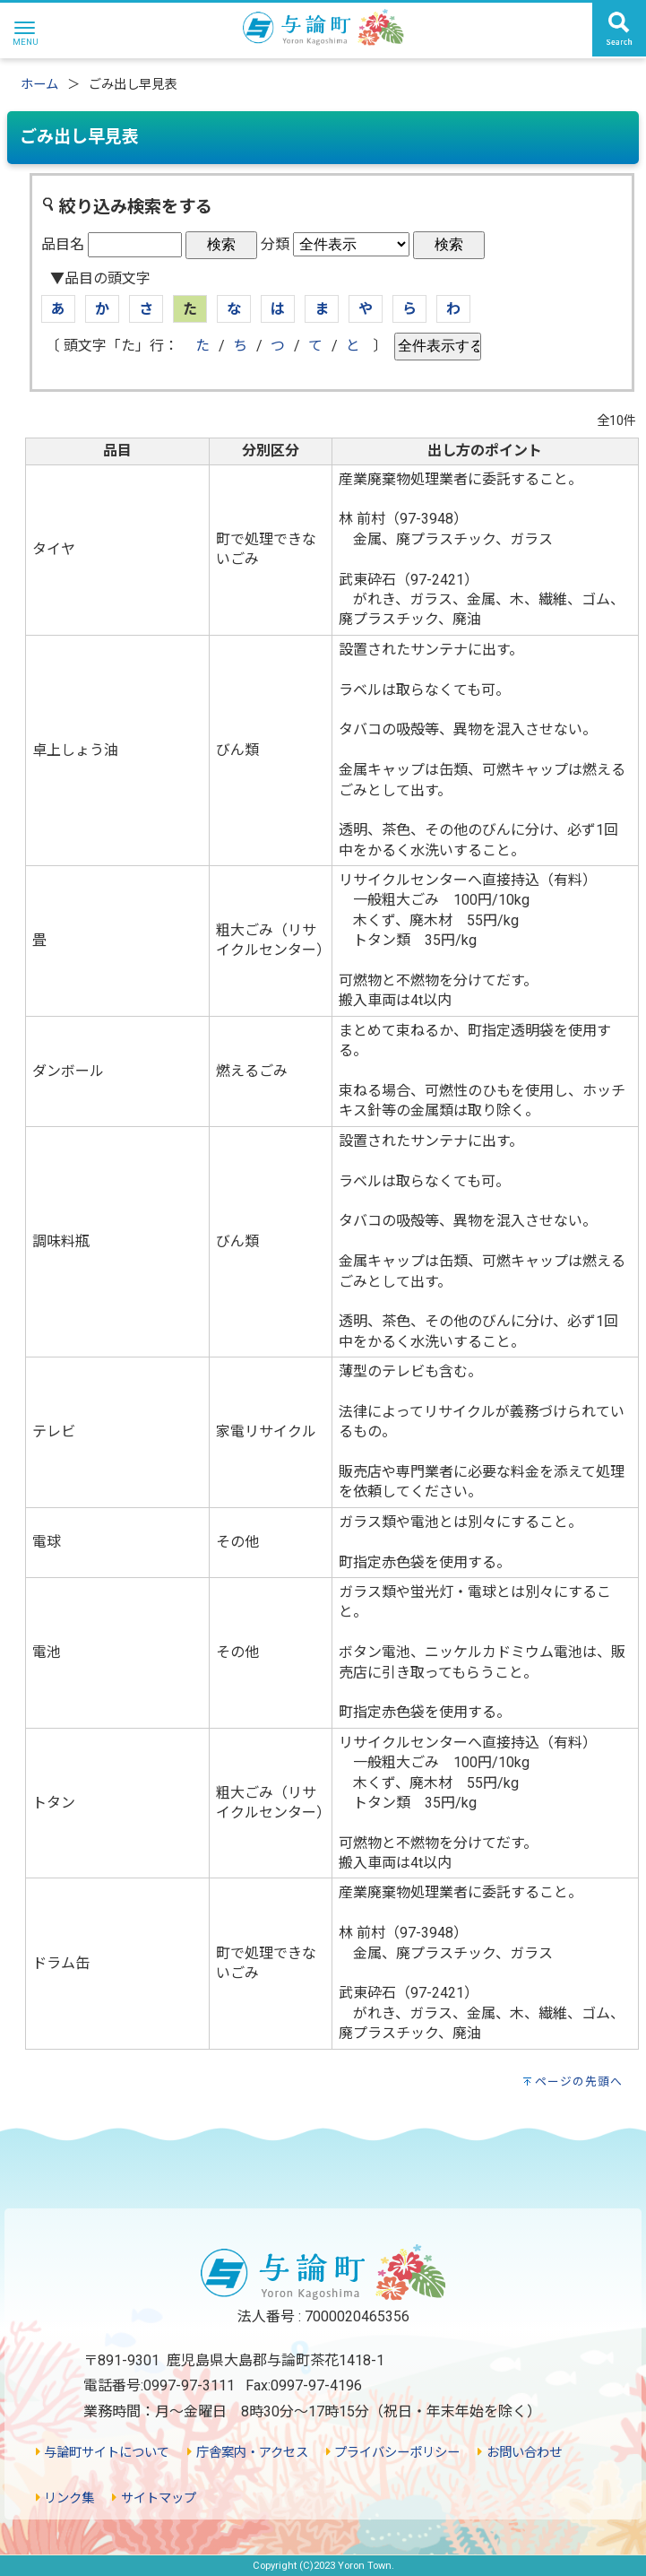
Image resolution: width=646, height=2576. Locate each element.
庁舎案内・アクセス (247, 2452)
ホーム (39, 84)
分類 (275, 244)
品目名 (62, 244)
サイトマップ (153, 2498)
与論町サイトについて (102, 2452)
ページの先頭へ (579, 2081)
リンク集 (65, 2498)
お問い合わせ (519, 2452)
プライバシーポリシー (393, 2452)
